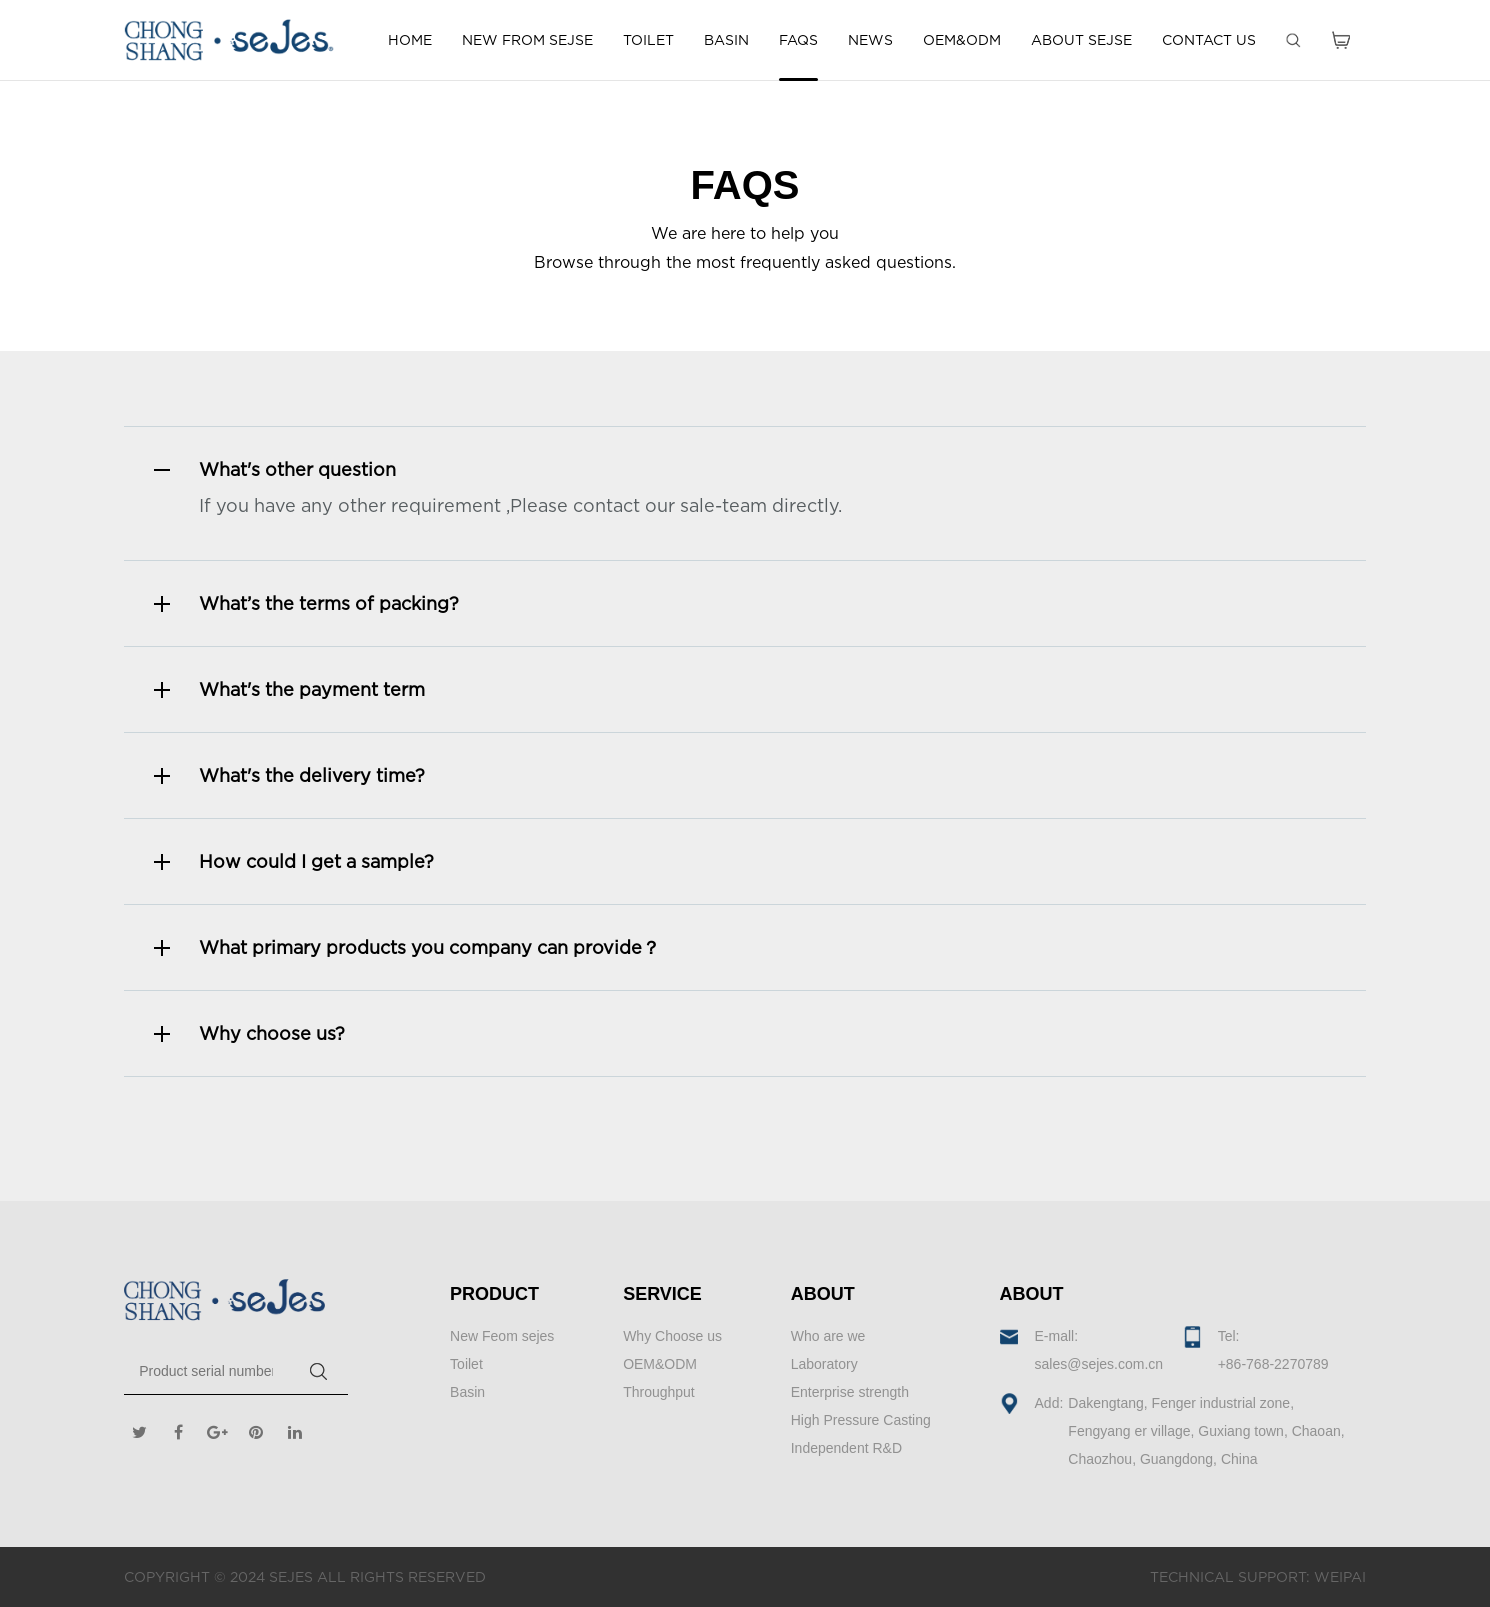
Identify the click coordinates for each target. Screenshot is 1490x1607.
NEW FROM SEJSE (527, 39)
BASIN (726, 39)
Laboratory (824, 1364)
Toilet (466, 1364)
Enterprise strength (850, 1392)
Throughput (659, 1392)
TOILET (648, 39)
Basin (467, 1392)
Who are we (828, 1336)
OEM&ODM (962, 39)
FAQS (798, 39)
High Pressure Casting (861, 1420)
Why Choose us (672, 1336)
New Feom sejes (502, 1336)
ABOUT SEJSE (1081, 39)
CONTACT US (1209, 39)
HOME (410, 39)
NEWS (870, 39)
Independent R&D (846, 1448)
